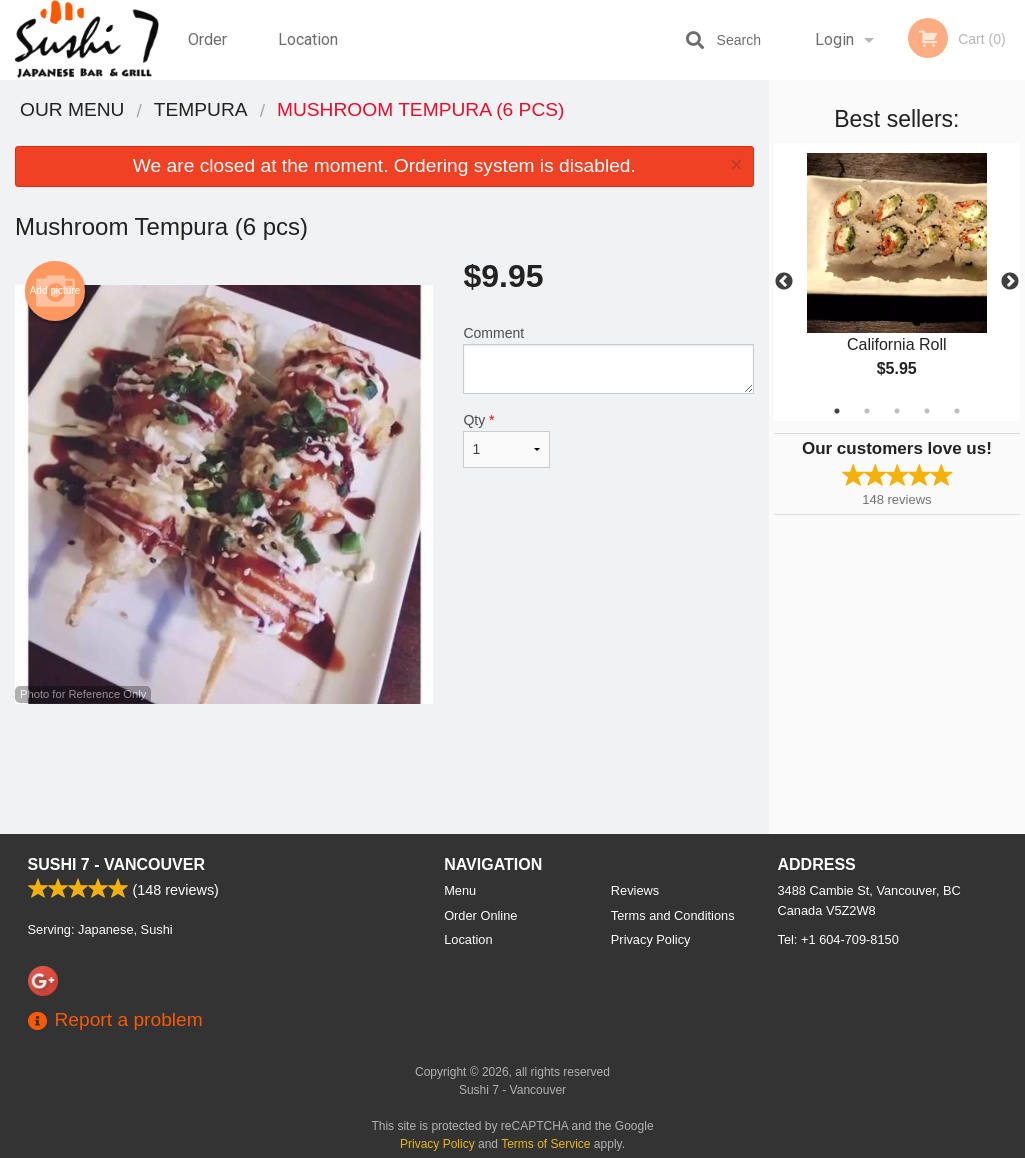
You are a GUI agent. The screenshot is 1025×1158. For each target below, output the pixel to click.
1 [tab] (837, 411)
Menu (460, 890)
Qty (506, 440)
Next (1010, 282)
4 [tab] (927, 411)
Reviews (635, 890)
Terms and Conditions (673, 915)
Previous (784, 282)
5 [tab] (957, 411)
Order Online (210, 55)
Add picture (55, 291)
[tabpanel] (897, 282)
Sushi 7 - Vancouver (117, 864)
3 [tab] (897, 411)
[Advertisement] (384, 769)
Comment (608, 359)
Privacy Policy (651, 939)
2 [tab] (867, 411)
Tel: (838, 939)
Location (308, 39)
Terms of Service (545, 1144)
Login (834, 39)
